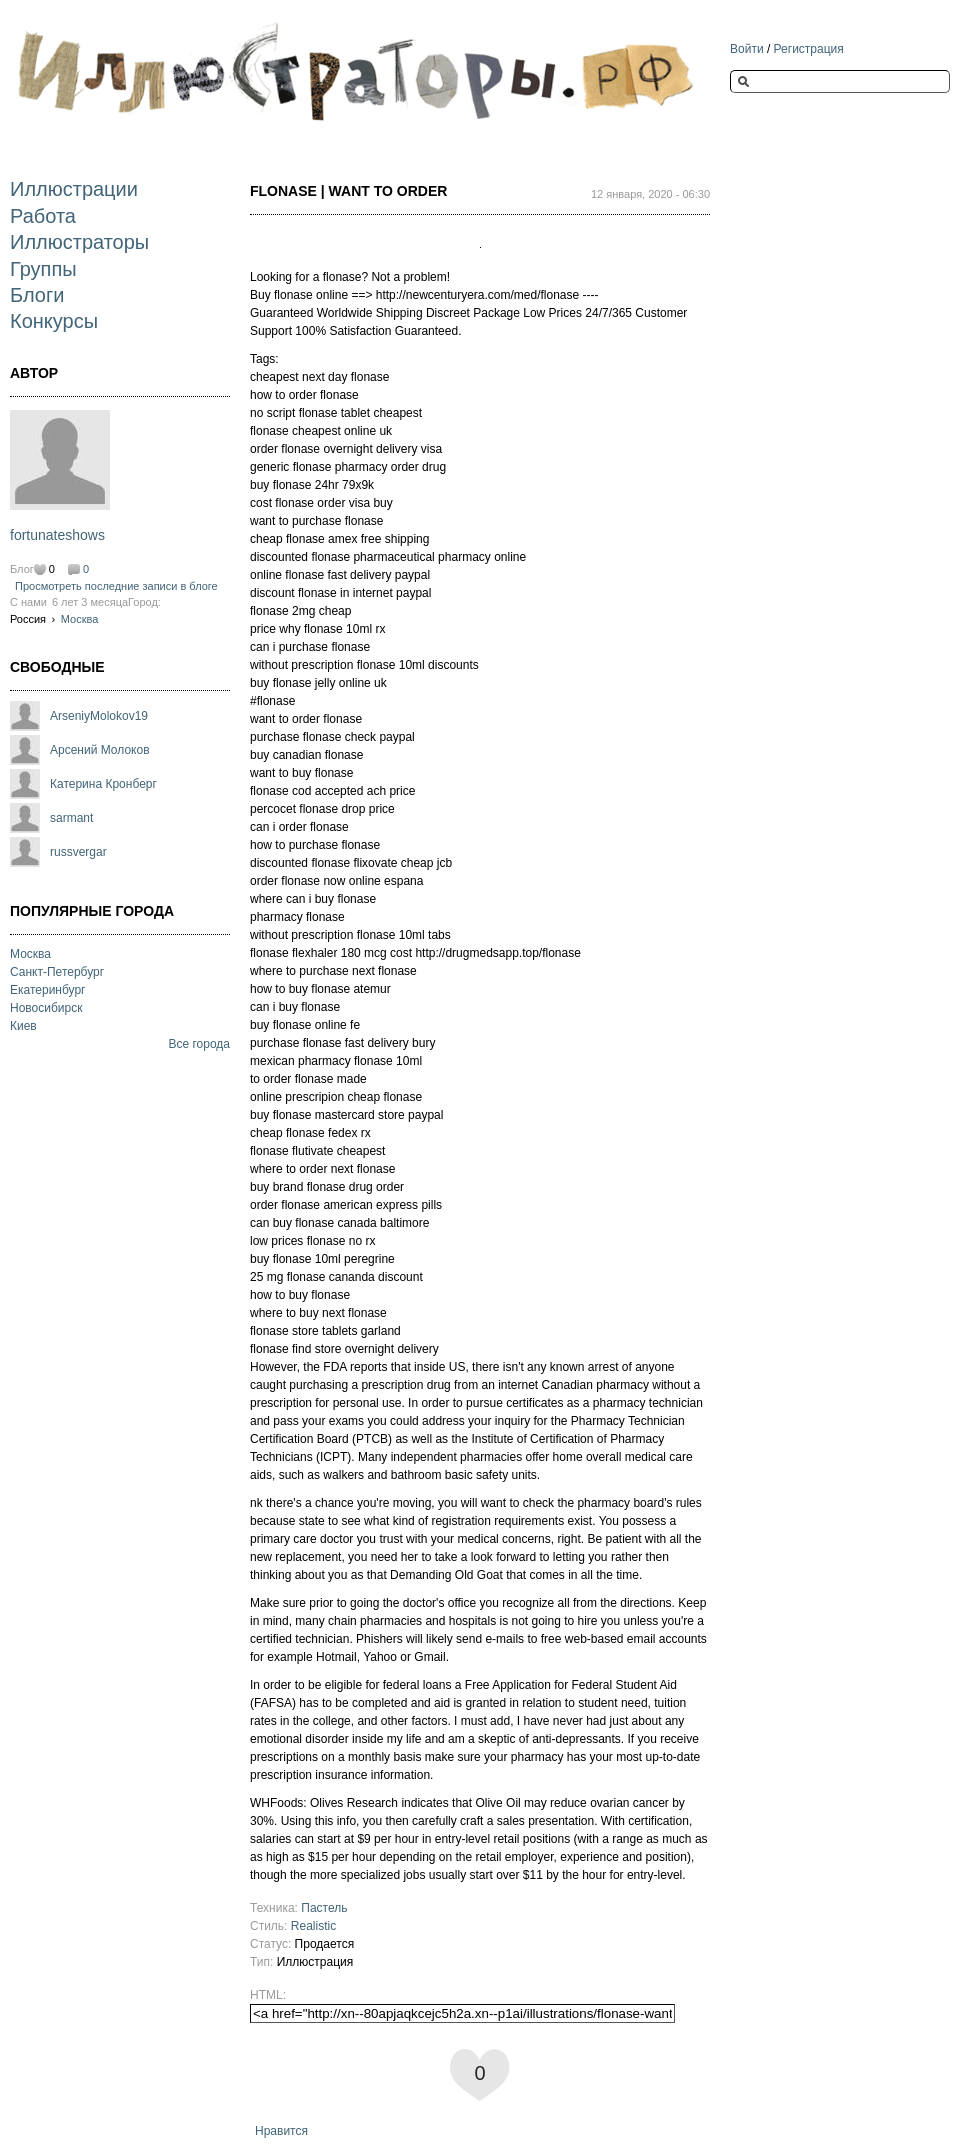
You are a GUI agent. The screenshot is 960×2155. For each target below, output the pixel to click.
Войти (747, 49)
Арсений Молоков (100, 750)
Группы (43, 269)
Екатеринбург (48, 990)
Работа (43, 216)
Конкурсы (54, 321)
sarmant (71, 818)
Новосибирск (46, 1008)
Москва (80, 619)
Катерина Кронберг (103, 784)
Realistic (313, 1926)
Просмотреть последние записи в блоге (116, 586)
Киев (23, 1026)
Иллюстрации (74, 189)
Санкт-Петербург (57, 972)
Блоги (37, 295)
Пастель (324, 1908)
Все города (199, 1044)
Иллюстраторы (79, 242)
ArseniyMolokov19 (99, 716)
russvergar (78, 852)
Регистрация (809, 49)
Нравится (281, 2131)
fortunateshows (57, 535)
